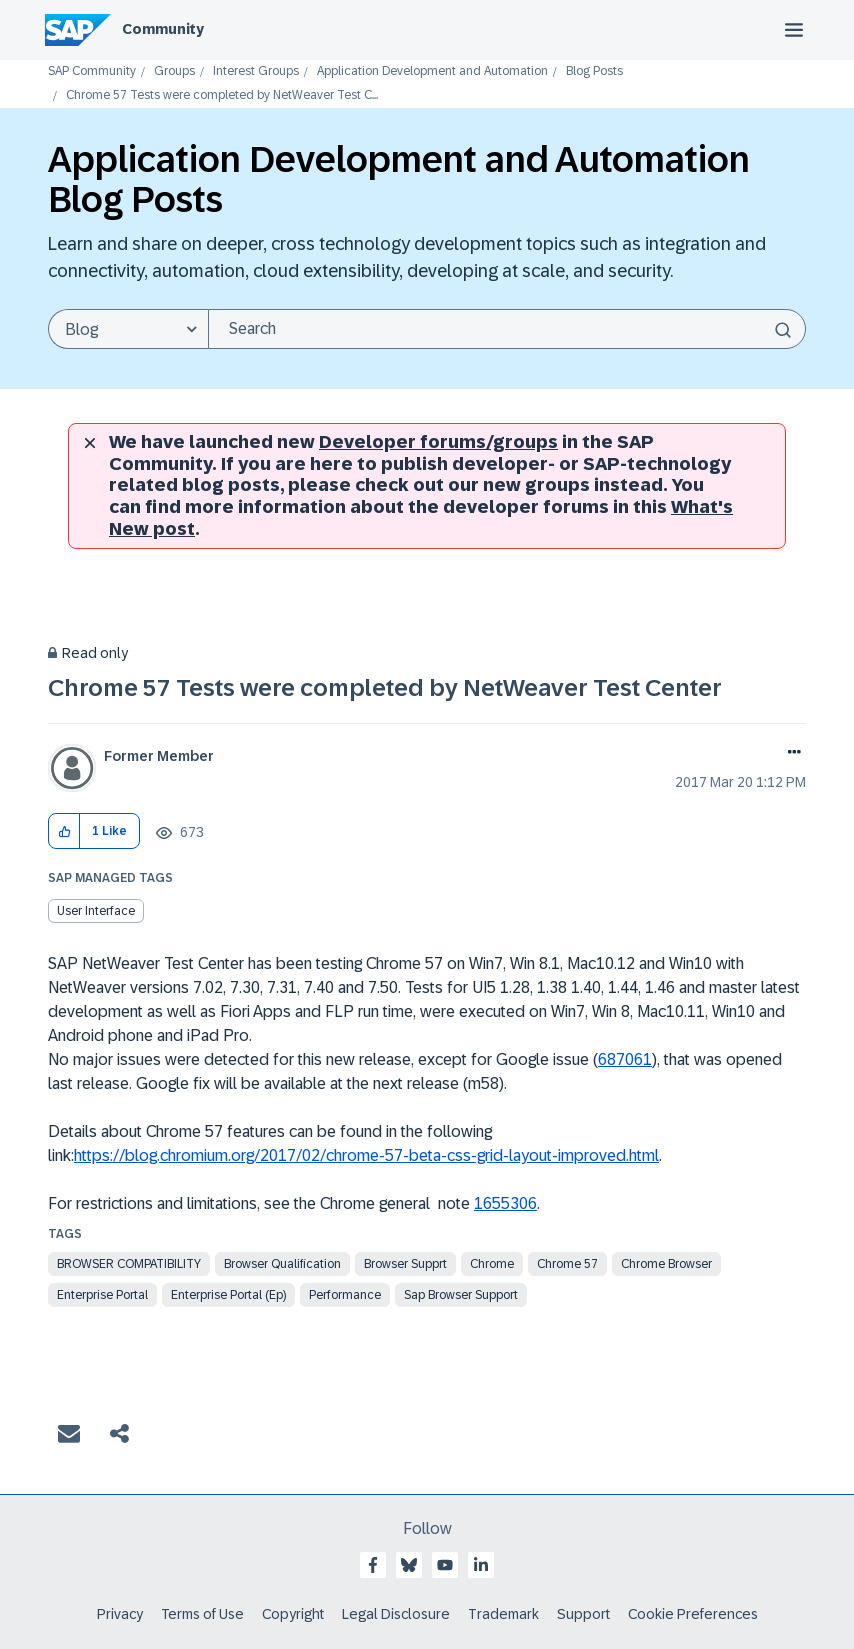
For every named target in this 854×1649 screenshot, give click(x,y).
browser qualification (282, 1264)
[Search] (507, 329)
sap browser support (461, 1295)
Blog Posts (594, 71)
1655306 (505, 1203)
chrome (492, 1264)
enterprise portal (102, 1295)
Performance (345, 1295)
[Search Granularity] (128, 329)
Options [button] (790, 754)
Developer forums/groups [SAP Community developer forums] (438, 442)
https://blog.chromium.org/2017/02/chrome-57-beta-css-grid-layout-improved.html (366, 1155)
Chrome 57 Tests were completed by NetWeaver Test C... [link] (222, 95)
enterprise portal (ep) (228, 1295)
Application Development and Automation (432, 71)
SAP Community (92, 71)
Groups (174, 71)
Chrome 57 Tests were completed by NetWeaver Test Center (385, 687)
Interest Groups (256, 71)
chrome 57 (567, 1264)
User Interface (96, 911)
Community (163, 29)
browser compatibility (129, 1264)
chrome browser (666, 1264)
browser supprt (405, 1264)
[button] (64, 831)
